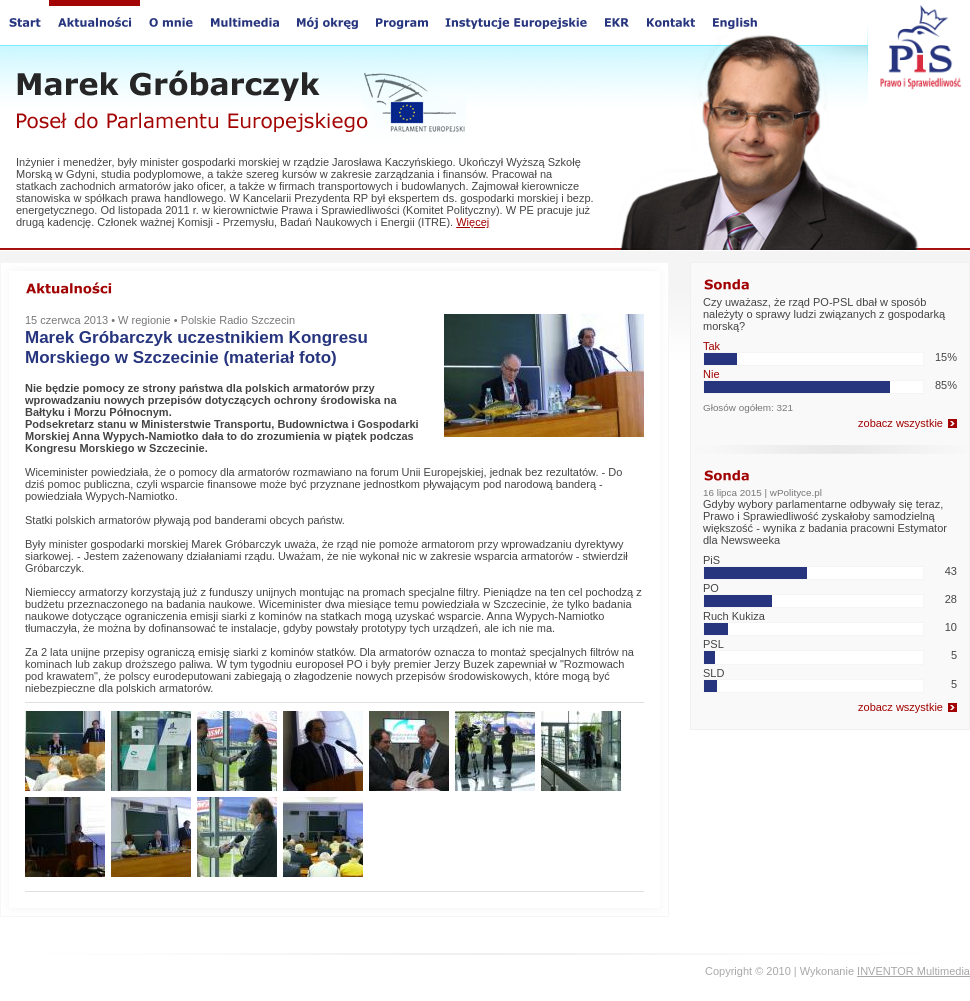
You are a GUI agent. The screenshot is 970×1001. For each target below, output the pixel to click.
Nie (711, 374)
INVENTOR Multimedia (913, 971)
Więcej (472, 222)
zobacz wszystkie (900, 423)
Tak (711, 346)
